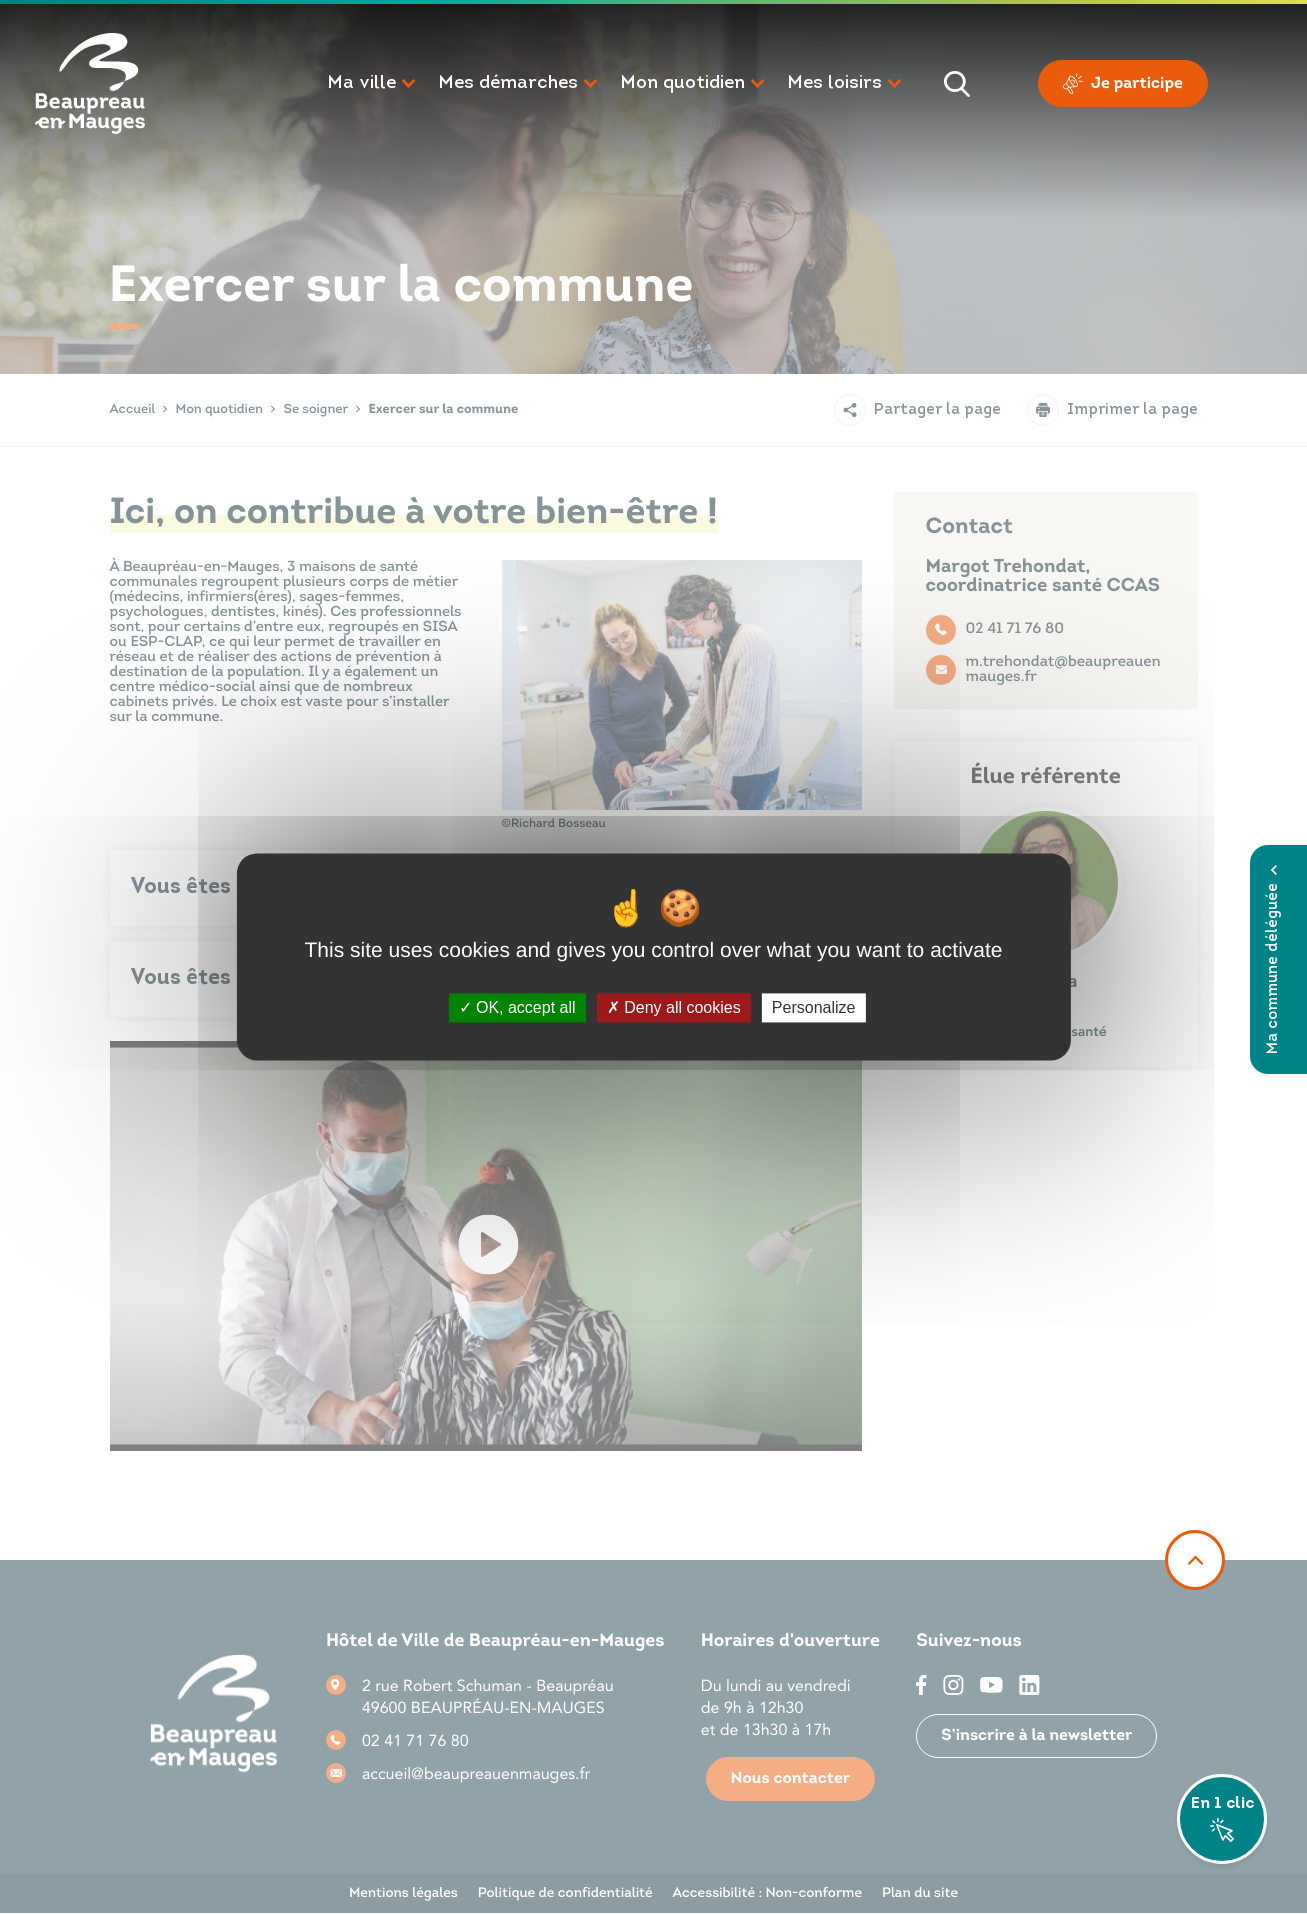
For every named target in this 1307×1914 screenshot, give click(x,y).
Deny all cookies (674, 1007)
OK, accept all (517, 1007)
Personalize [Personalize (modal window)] (814, 1007)
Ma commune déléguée (1273, 959)
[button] (372, 84)
